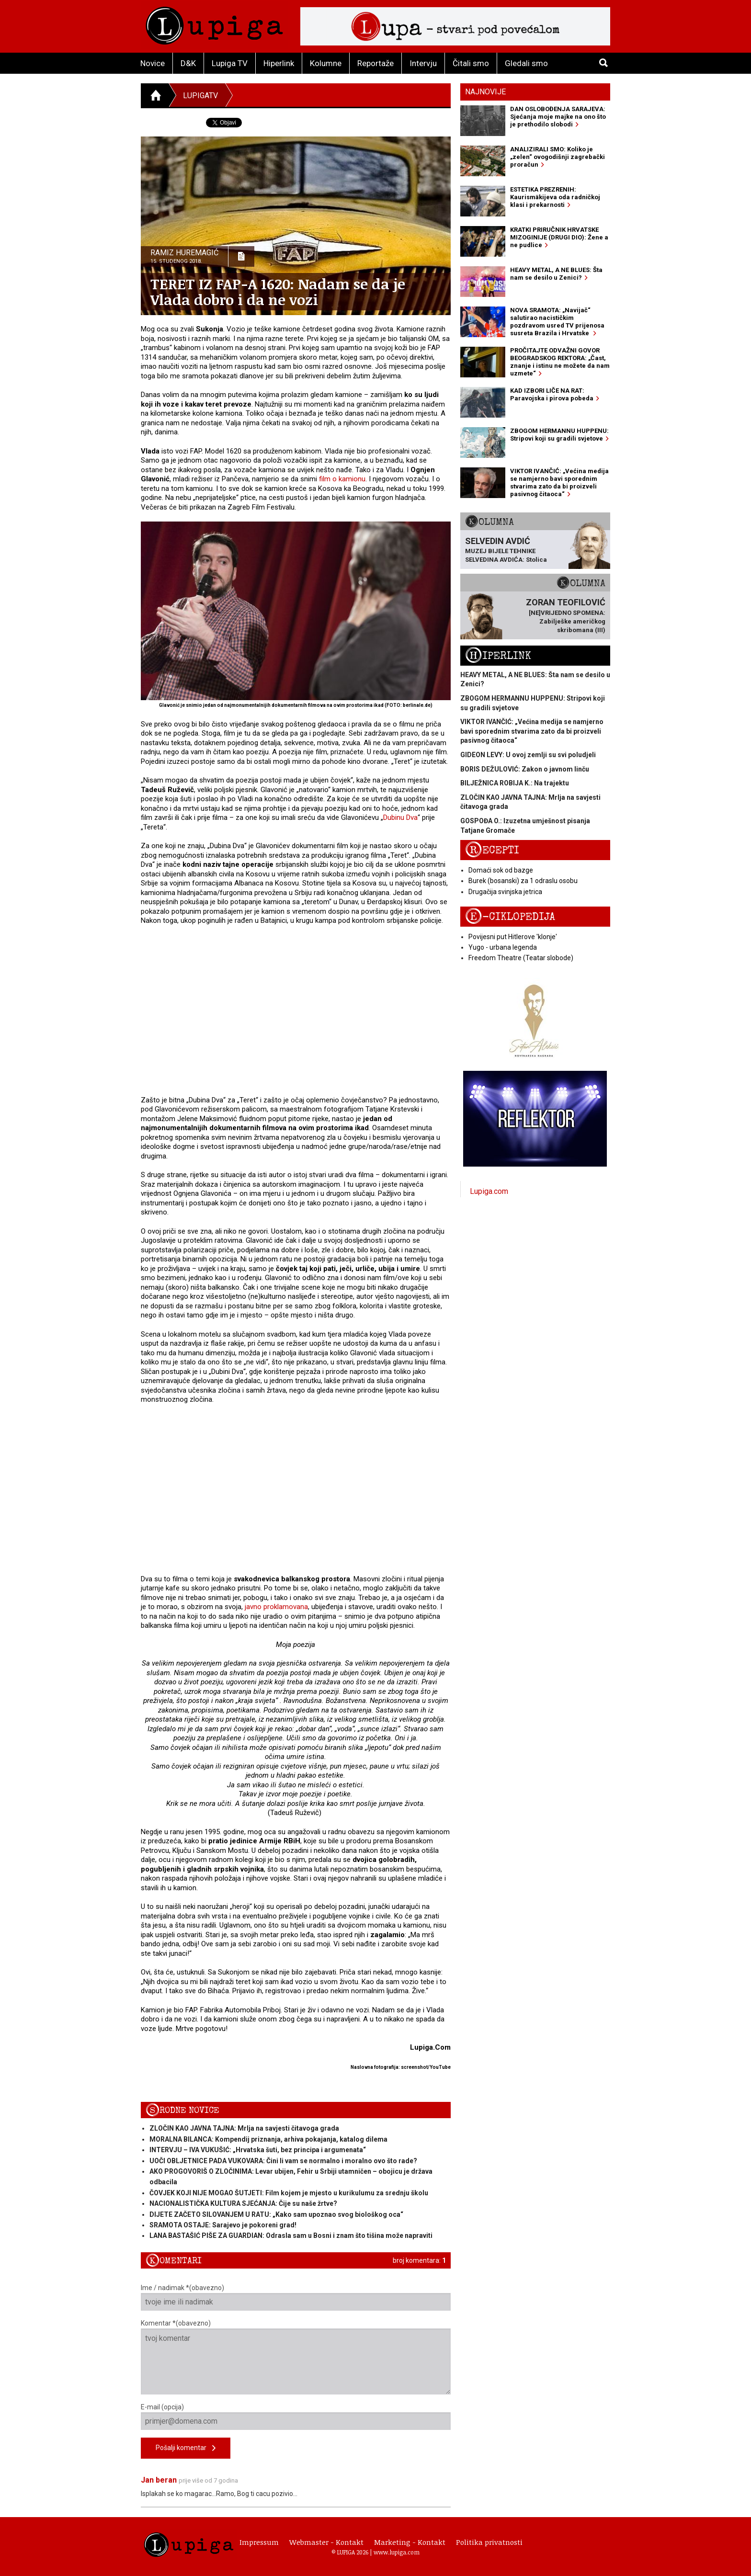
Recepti (492, 850)
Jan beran (159, 2480)
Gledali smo (526, 63)
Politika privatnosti (489, 2542)
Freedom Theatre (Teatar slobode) (520, 958)
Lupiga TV (230, 63)
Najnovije (485, 91)
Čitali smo (471, 63)
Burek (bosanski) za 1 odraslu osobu (523, 881)
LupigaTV (200, 95)
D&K (188, 63)
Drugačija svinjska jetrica (505, 892)
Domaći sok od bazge (500, 870)
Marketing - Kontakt (409, 2542)
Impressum (259, 2542)
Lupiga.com (489, 1191)
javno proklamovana (276, 1606)
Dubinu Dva (400, 817)
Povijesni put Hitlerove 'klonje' (512, 937)
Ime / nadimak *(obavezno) (296, 2297)
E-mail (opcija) (296, 2416)
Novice (152, 63)
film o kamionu (342, 479)
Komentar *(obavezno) (296, 2356)
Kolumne (325, 63)
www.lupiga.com (397, 2552)
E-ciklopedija (510, 917)
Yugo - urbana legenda (502, 947)
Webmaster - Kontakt (326, 2542)
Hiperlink (278, 63)
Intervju (423, 63)
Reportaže (375, 63)
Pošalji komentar (186, 2448)
